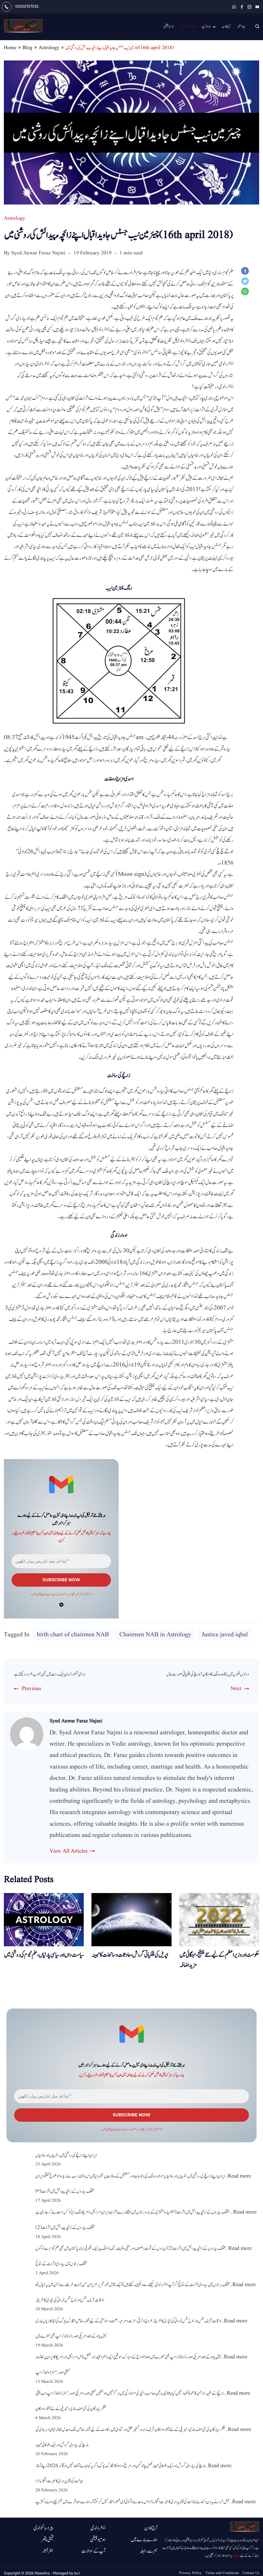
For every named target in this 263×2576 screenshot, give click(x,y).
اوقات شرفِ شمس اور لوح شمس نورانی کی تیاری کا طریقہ (69, 2304)
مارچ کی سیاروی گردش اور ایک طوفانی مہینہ (62, 2449)
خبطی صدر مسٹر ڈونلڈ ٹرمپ (52, 2376)
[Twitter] (246, 282)
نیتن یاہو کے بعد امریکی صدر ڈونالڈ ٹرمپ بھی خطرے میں (71, 2340)
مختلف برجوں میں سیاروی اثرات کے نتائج (61, 2267)
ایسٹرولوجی (187, 26)
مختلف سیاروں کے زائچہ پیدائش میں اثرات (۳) (64, 2195)
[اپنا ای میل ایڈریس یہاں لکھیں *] (61, 1561)
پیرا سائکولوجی (43, 2532)
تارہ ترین (208, 26)
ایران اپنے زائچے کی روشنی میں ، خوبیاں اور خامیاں (66, 2159)
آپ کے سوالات (93, 2555)
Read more (239, 2180)
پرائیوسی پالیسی (42, 1596)
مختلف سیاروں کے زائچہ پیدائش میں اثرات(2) (65, 2231)
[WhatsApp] (234, 7)
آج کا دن (226, 26)
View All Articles (69, 1853)
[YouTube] (257, 7)
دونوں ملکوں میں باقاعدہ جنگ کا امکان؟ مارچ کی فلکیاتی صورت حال (197, 1676)
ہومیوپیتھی (98, 2543)
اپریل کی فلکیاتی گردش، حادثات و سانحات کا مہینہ (129, 1957)
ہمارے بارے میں (144, 2543)
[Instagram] (249, 7)
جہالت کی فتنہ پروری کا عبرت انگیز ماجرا (59, 2485)
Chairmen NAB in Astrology (155, 1636)
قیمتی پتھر (47, 2543)
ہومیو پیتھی (169, 26)
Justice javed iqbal (225, 1636)
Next (236, 1690)
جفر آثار (47, 2555)
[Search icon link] (256, 27)
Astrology (14, 218)
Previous (31, 1690)
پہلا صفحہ (241, 26)
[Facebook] (242, 7)
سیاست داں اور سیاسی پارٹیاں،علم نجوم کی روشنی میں (44, 1957)
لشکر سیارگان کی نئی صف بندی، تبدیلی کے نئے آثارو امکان (70, 2412)
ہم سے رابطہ (148, 2555)
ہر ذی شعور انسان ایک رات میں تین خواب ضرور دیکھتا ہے (59, 1676)
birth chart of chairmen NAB (73, 1636)
